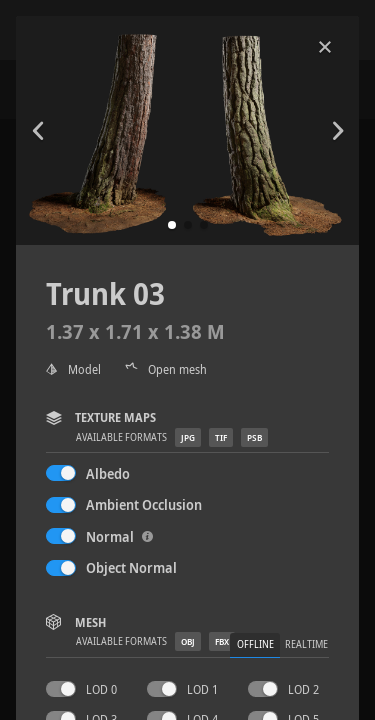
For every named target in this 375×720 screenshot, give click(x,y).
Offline (255, 644)
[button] (172, 225)
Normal (119, 536)
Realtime (306, 644)
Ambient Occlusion (144, 504)
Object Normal (131, 567)
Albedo (108, 473)
